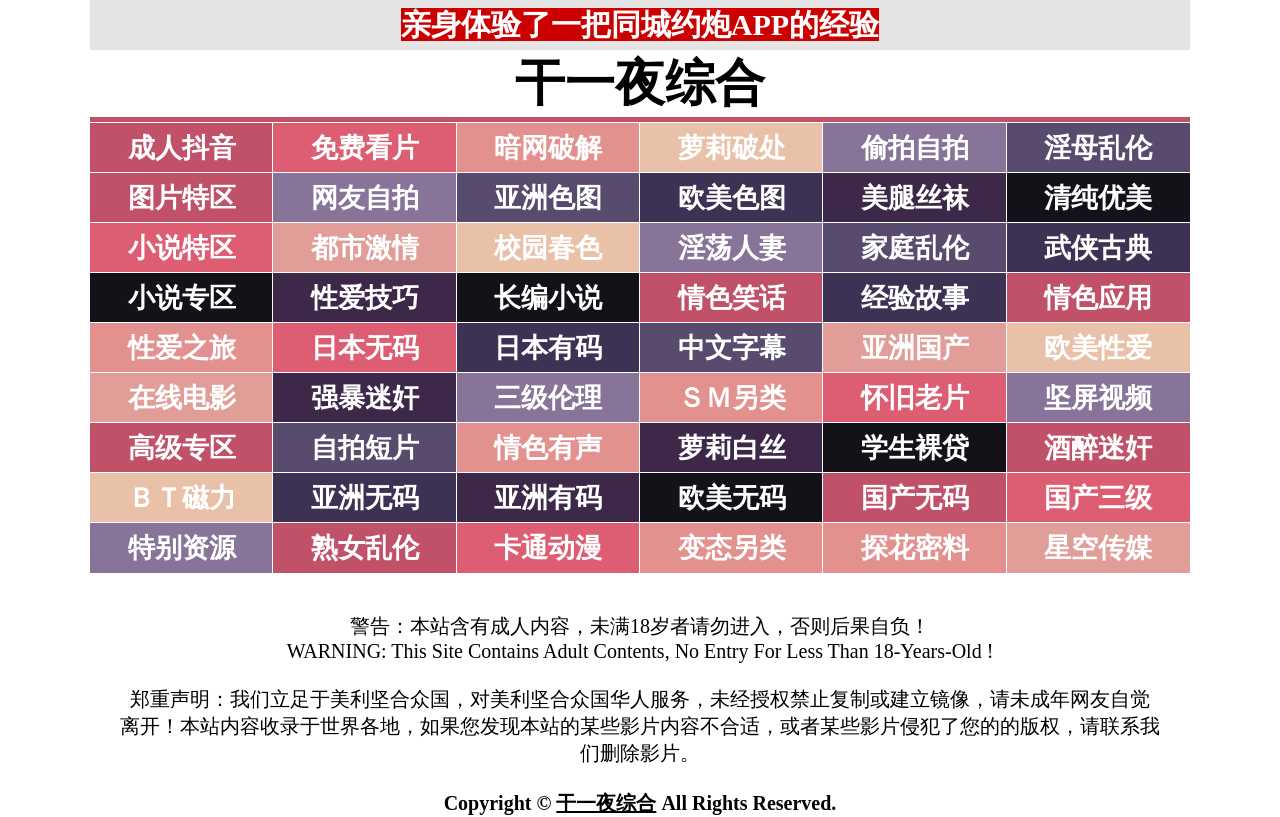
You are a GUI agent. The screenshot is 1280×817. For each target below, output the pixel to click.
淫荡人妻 (732, 248)
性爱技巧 (365, 298)
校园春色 (548, 248)
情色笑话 (732, 298)
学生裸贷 (915, 448)
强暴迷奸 (365, 398)
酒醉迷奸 (1098, 448)
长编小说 (548, 298)
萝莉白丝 (732, 448)
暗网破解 (548, 148)
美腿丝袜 (915, 198)
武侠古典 (1098, 248)
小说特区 (182, 248)
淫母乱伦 (1098, 148)
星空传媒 (1098, 548)
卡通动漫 (548, 548)
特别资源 (182, 548)
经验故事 (915, 298)
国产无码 (915, 498)
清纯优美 (1098, 198)
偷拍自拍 (915, 148)
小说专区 (182, 298)
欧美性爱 (1098, 348)
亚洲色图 (548, 198)
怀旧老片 (915, 398)
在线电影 (182, 398)
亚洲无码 (365, 498)
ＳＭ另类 (732, 398)
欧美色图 (732, 198)
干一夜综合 (606, 803)
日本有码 (548, 348)
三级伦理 (548, 398)
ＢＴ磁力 (182, 498)
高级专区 (182, 448)
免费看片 (365, 148)
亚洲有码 (548, 498)
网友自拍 (365, 198)
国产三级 (1098, 498)
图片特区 (182, 198)
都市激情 (365, 248)
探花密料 (915, 548)
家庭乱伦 (915, 248)
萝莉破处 (732, 148)
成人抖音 (182, 148)
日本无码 (365, 348)
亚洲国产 (915, 348)
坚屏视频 (1098, 398)
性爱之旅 (182, 348)
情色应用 (1098, 298)
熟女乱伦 (365, 548)
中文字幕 (732, 348)
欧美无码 (732, 498)
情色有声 (548, 448)
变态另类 (732, 548)
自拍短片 (365, 448)
